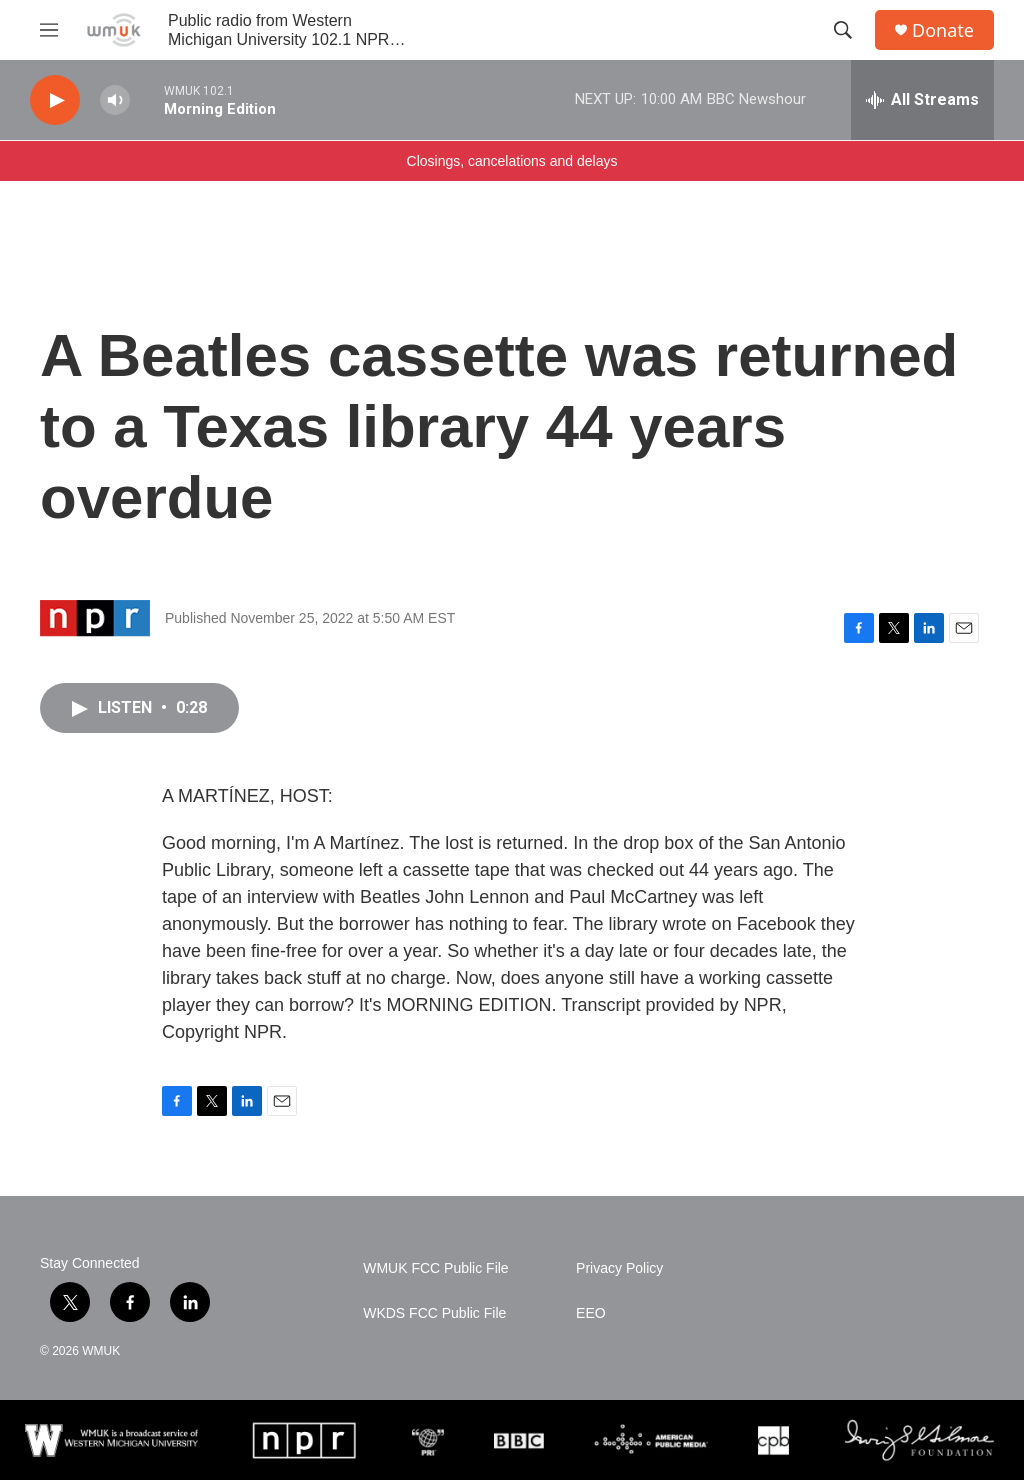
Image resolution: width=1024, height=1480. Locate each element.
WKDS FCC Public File (434, 1313)
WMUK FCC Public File (435, 1268)
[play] (55, 100)
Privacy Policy (619, 1268)
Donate (943, 30)
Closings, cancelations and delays (512, 161)
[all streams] (922, 100)
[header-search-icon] (843, 30)
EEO (591, 1313)
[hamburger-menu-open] (49, 30)
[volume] (115, 100)
